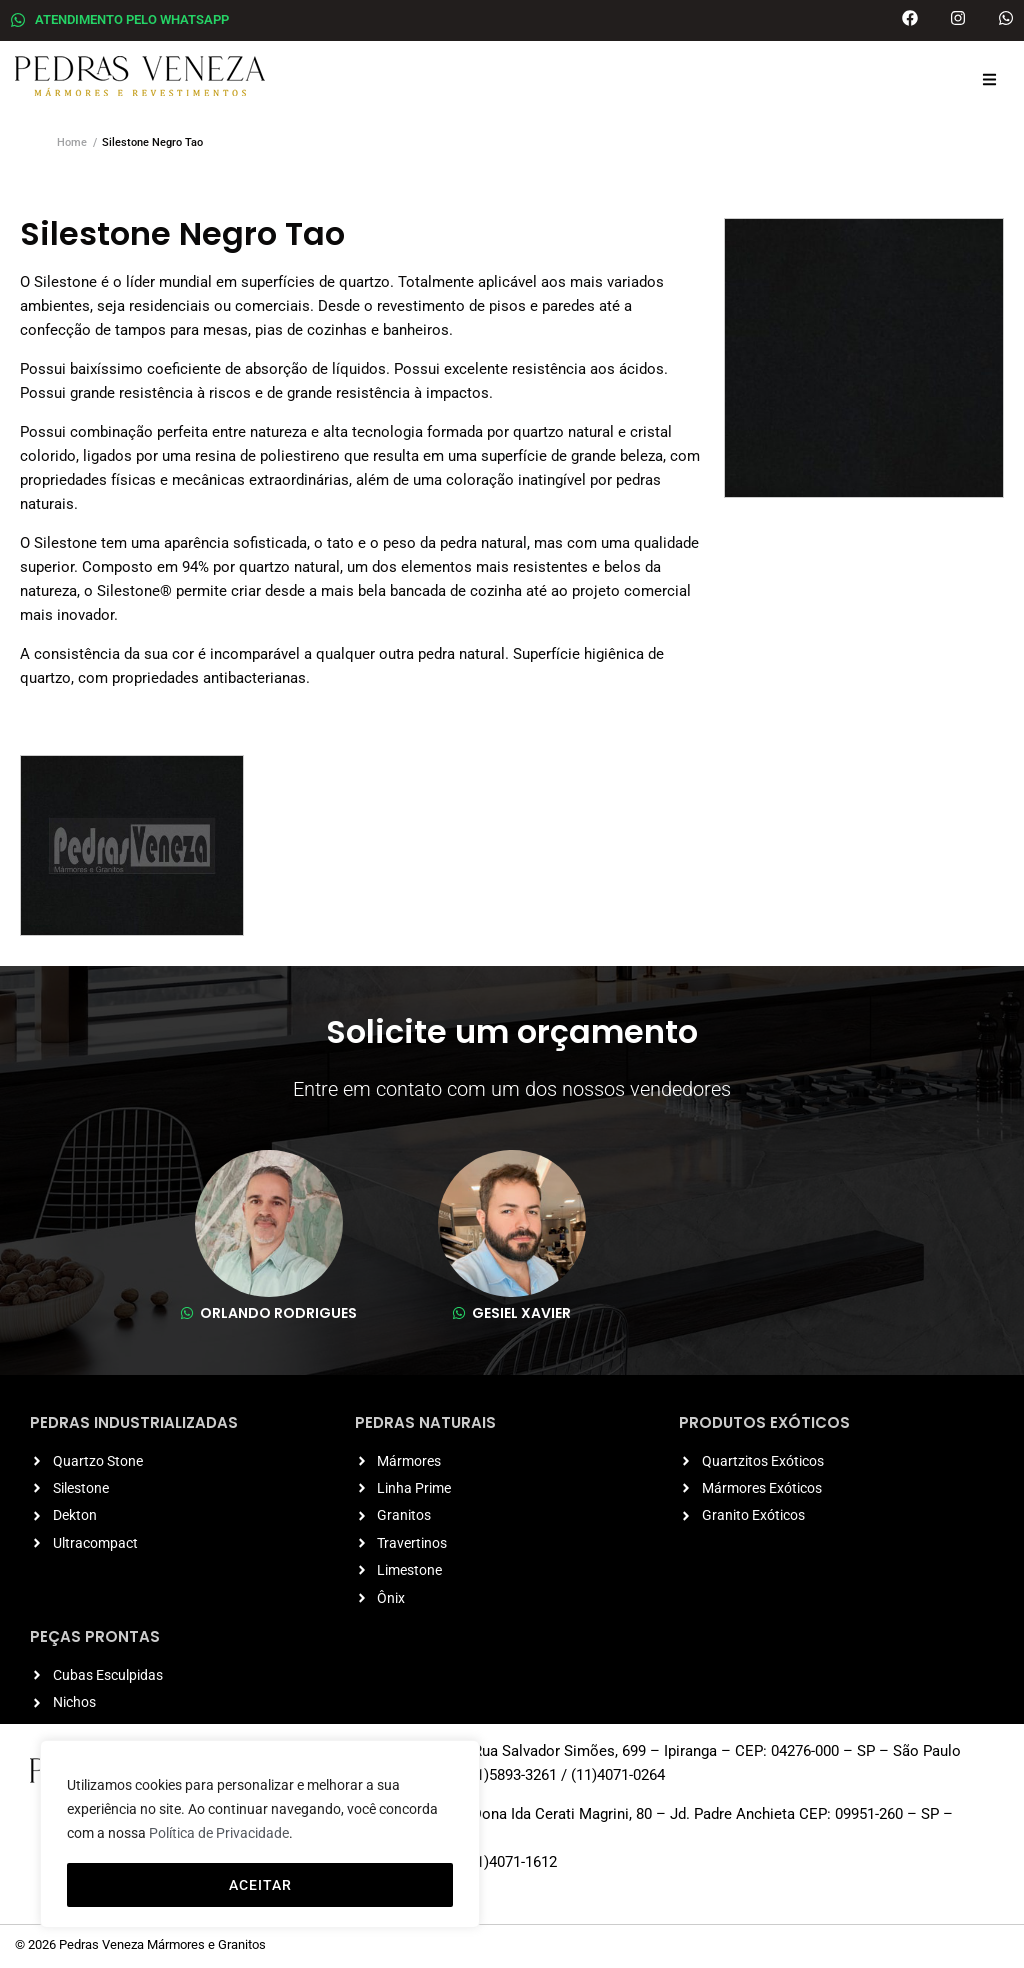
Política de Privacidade (219, 1835)
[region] (260, 1835)
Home (72, 142)
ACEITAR (260, 1885)
